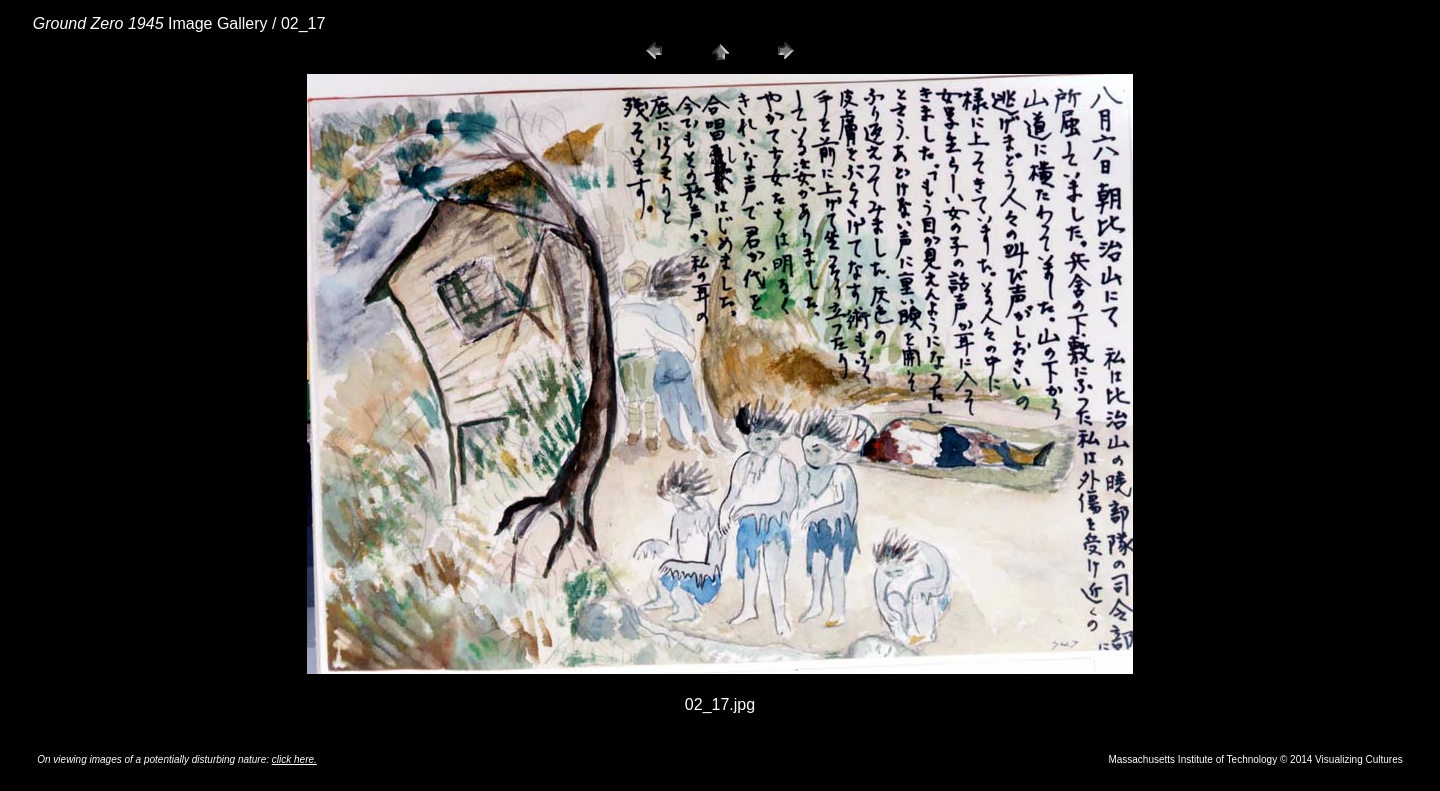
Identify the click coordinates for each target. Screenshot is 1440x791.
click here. (294, 759)
